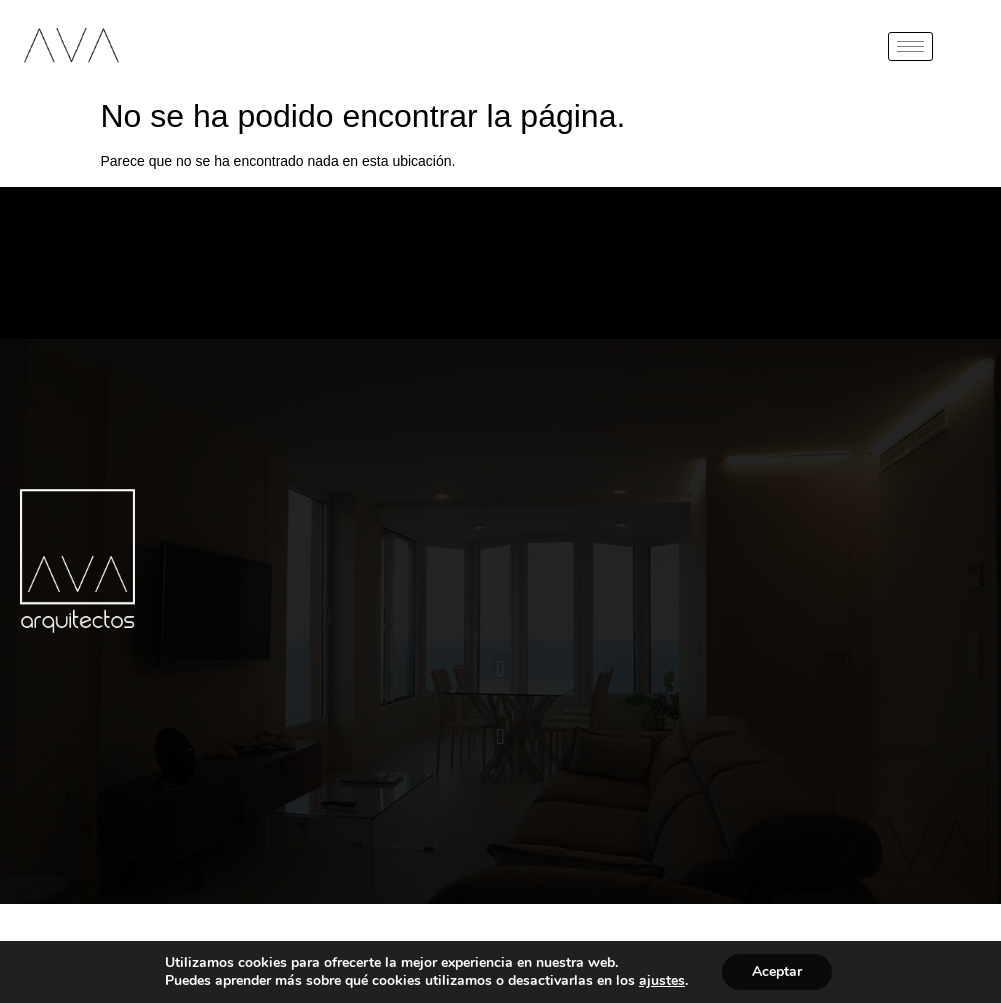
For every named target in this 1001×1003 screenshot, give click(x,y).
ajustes (662, 981)
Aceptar (777, 971)
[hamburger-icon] (910, 46)
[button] (500, 669)
